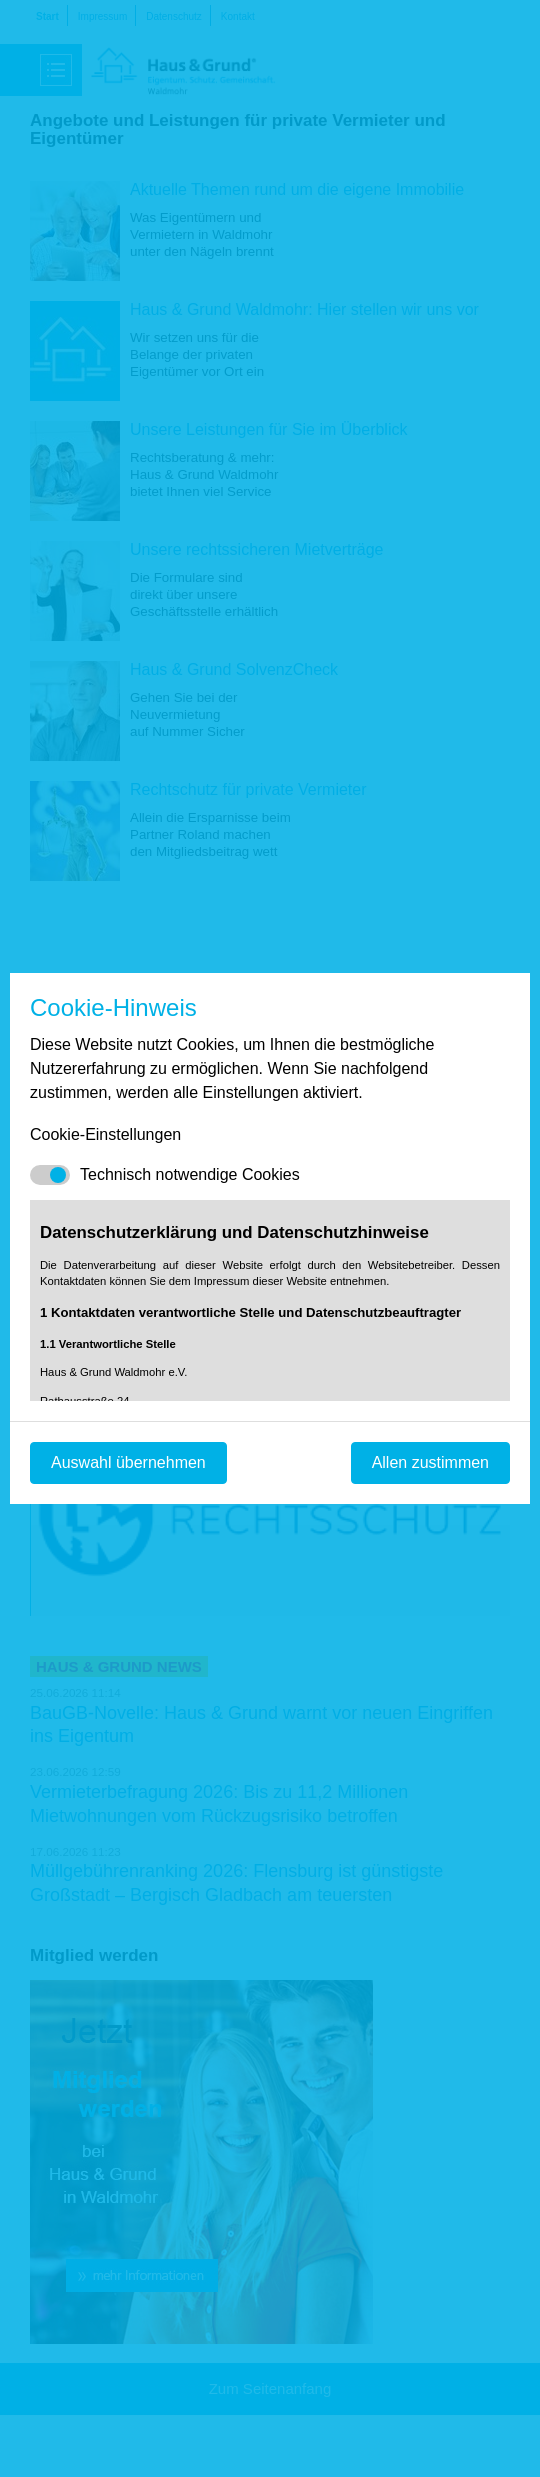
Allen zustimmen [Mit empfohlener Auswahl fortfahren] (430, 1462)
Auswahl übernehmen (128, 1462)
